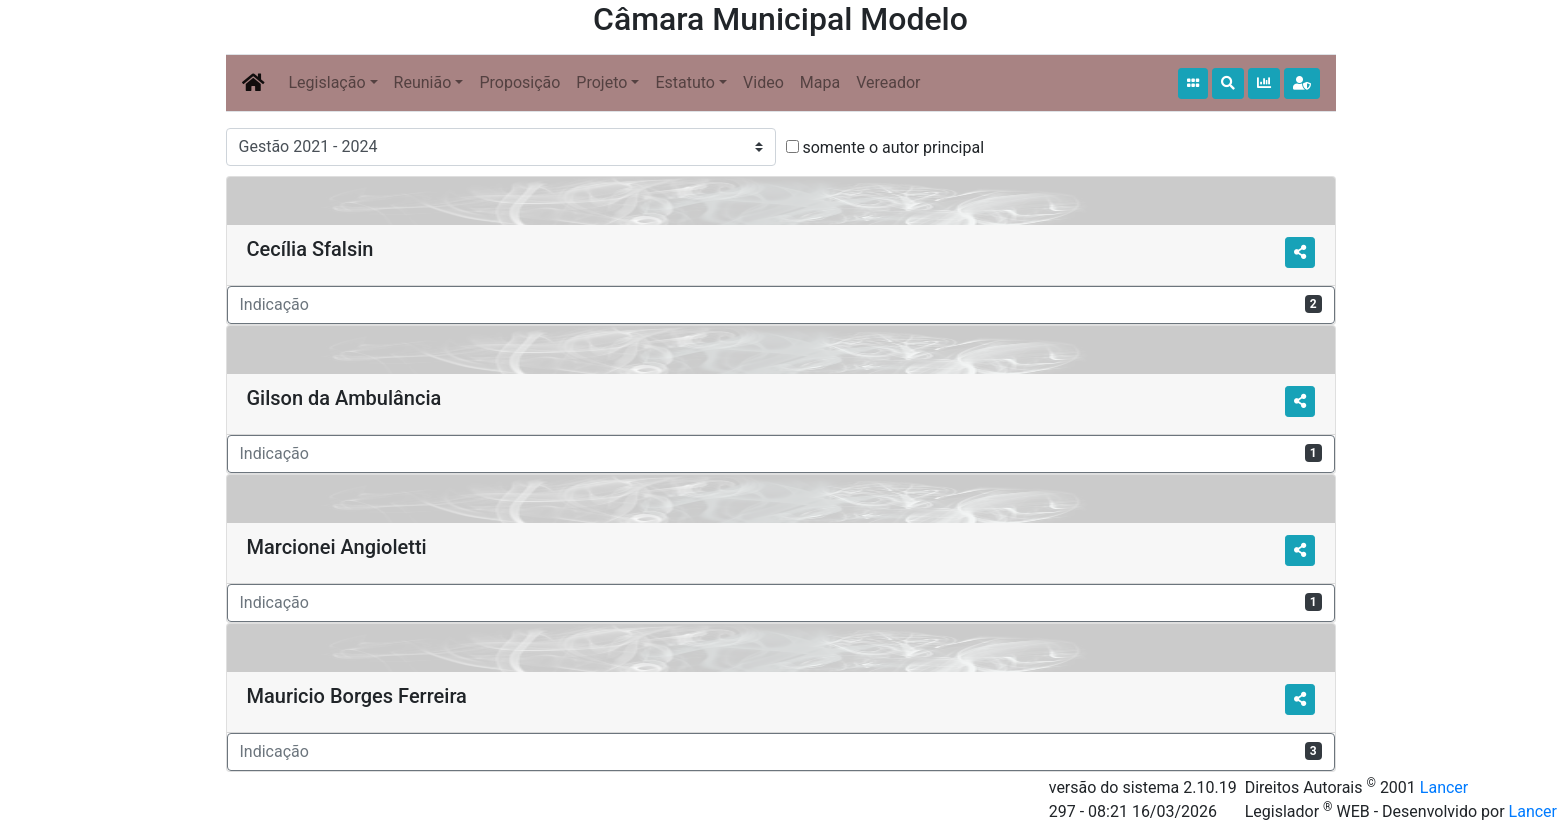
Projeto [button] (601, 82)
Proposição (519, 82)
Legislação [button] (327, 82)
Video (763, 82)
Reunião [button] (423, 82)
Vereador (888, 82)
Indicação (781, 304)
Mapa (820, 82)
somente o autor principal (893, 147)
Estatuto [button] (685, 82)
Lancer (1444, 787)
